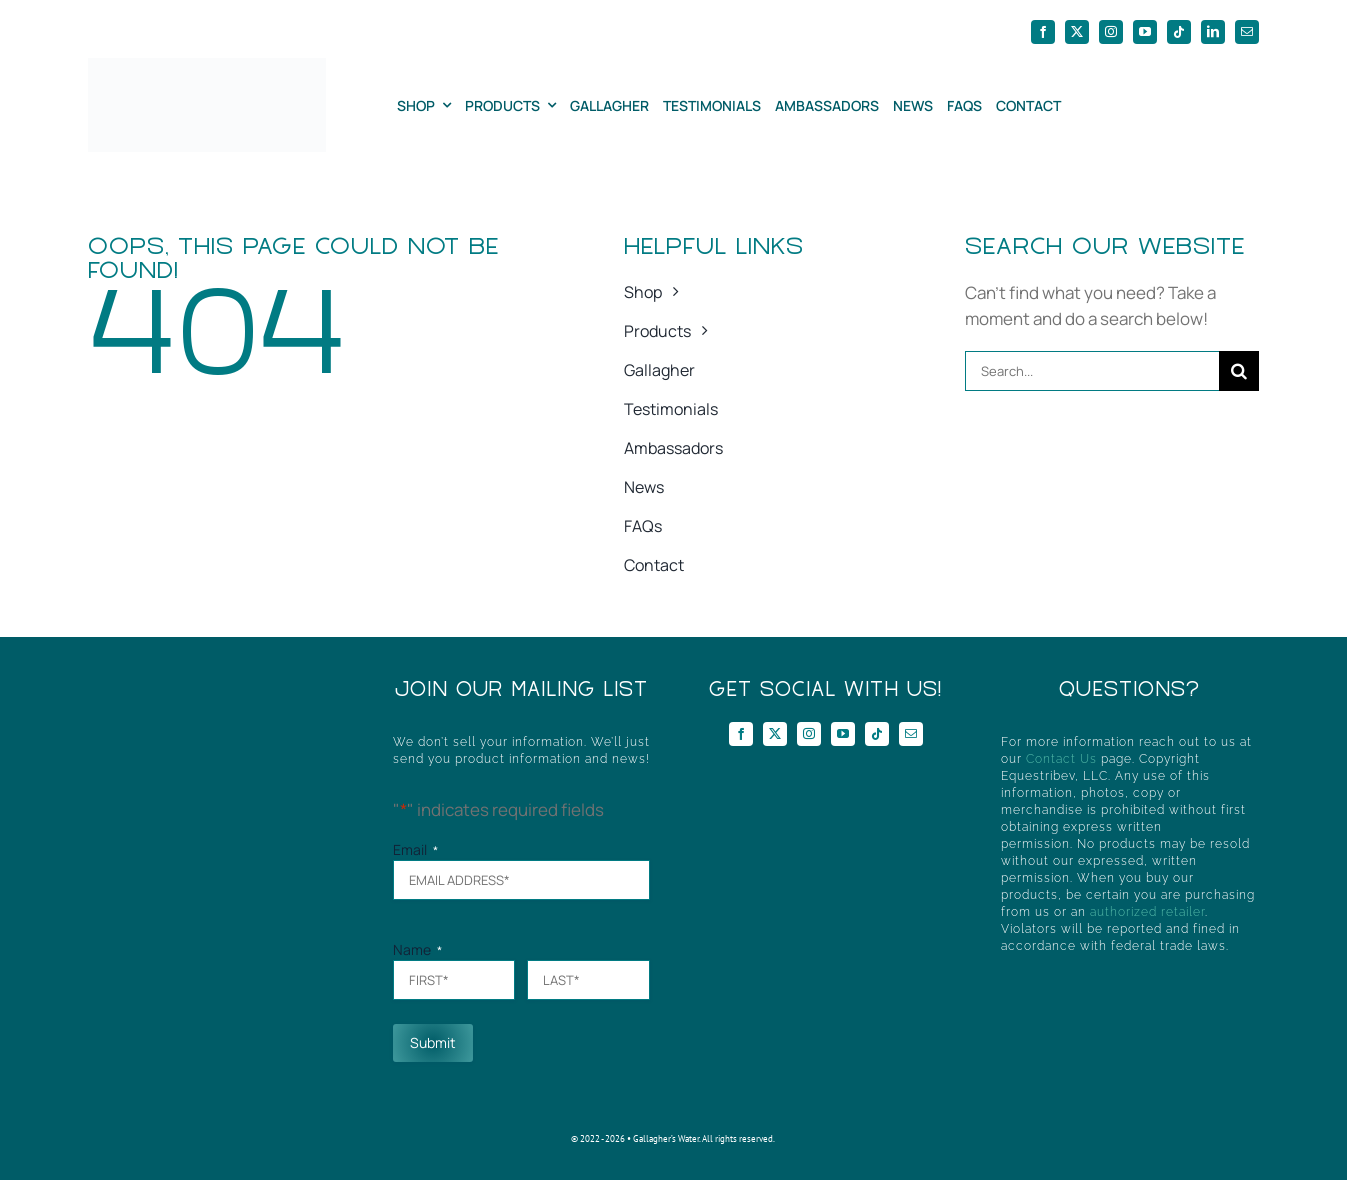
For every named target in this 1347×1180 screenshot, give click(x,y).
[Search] (1239, 371)
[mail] (1247, 32)
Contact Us (1061, 759)
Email (415, 849)
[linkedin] (1213, 32)
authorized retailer (1147, 912)
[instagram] (1111, 32)
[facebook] (1043, 32)
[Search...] (1092, 371)
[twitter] (1077, 32)
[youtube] (1145, 32)
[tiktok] (1179, 32)
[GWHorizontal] (206, 66)
